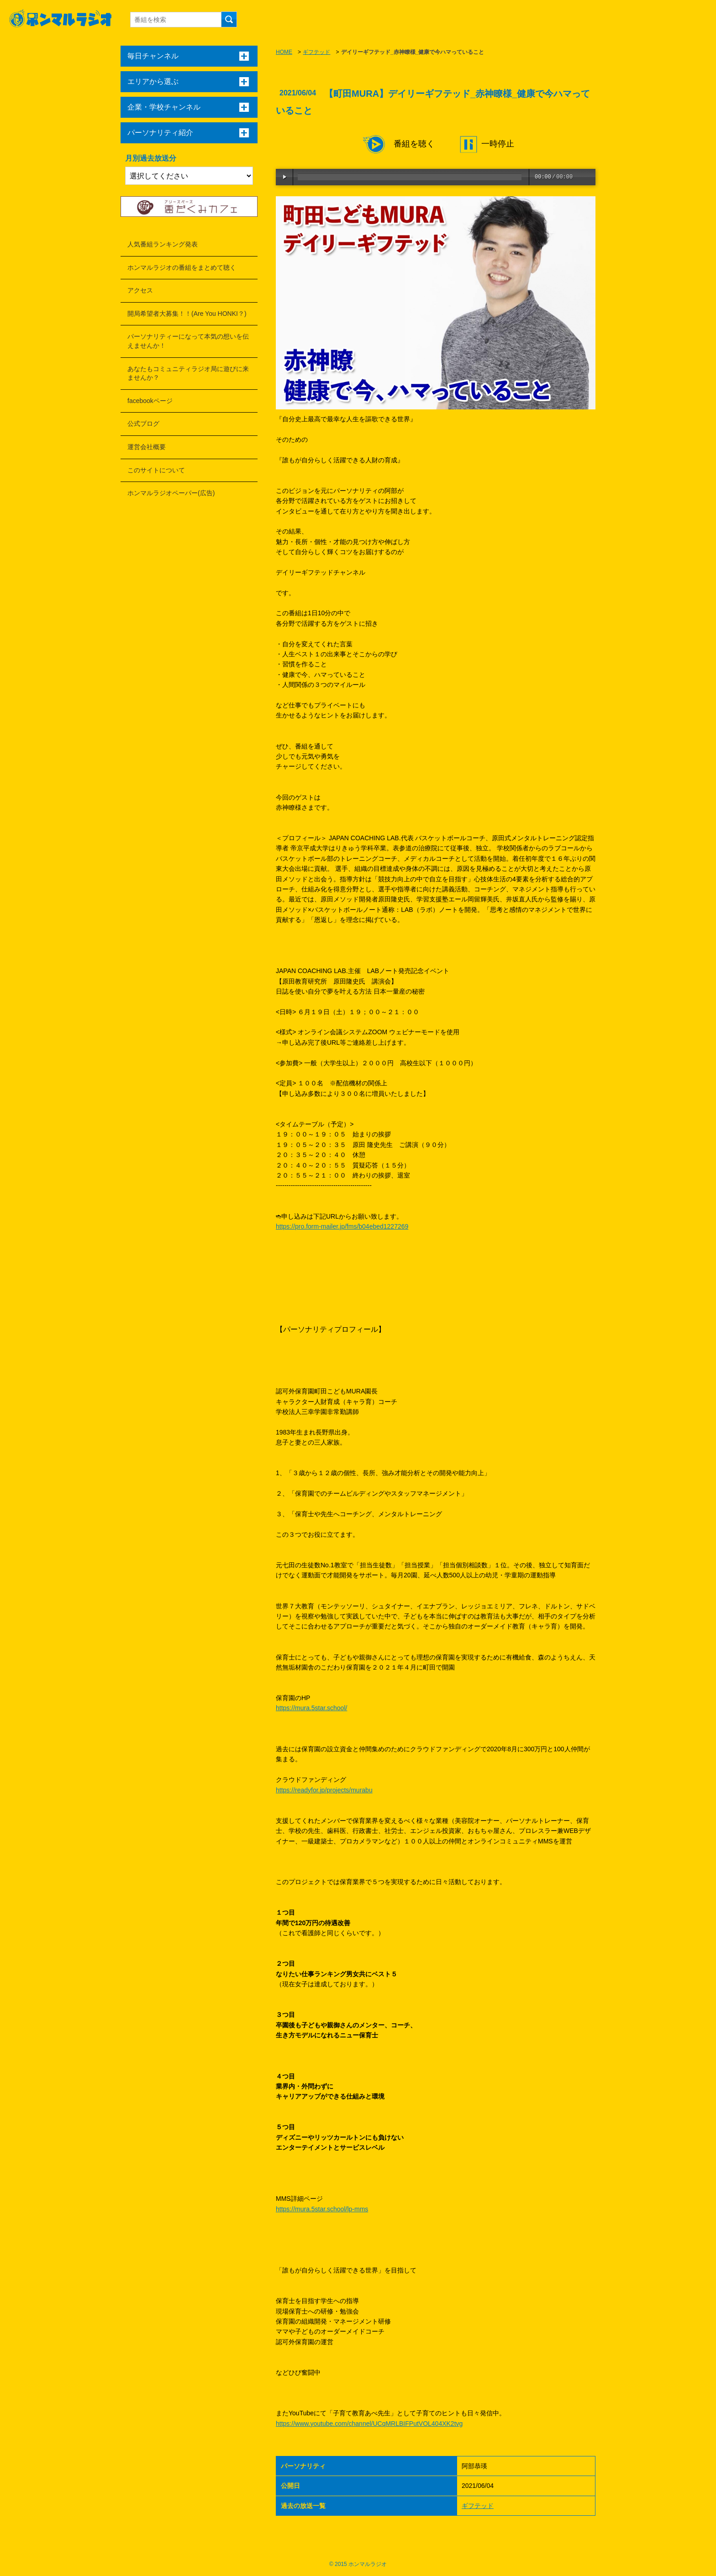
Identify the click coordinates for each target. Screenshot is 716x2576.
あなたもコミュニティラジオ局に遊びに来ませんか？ (188, 373)
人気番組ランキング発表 (162, 244)
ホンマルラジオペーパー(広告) (171, 493)
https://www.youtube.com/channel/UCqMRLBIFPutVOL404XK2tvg (369, 2423)
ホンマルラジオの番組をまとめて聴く (181, 267)
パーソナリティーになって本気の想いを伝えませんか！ (188, 341)
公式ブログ (143, 423)
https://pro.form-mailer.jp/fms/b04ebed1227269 (342, 1226)
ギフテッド (316, 52)
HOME (284, 52)
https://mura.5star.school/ (311, 1708)
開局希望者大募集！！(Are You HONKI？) (187, 313)
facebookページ (150, 400)
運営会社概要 (146, 446)
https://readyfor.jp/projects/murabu (324, 1790)
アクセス (140, 290)
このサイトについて (156, 470)
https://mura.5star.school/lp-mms (322, 2209)
